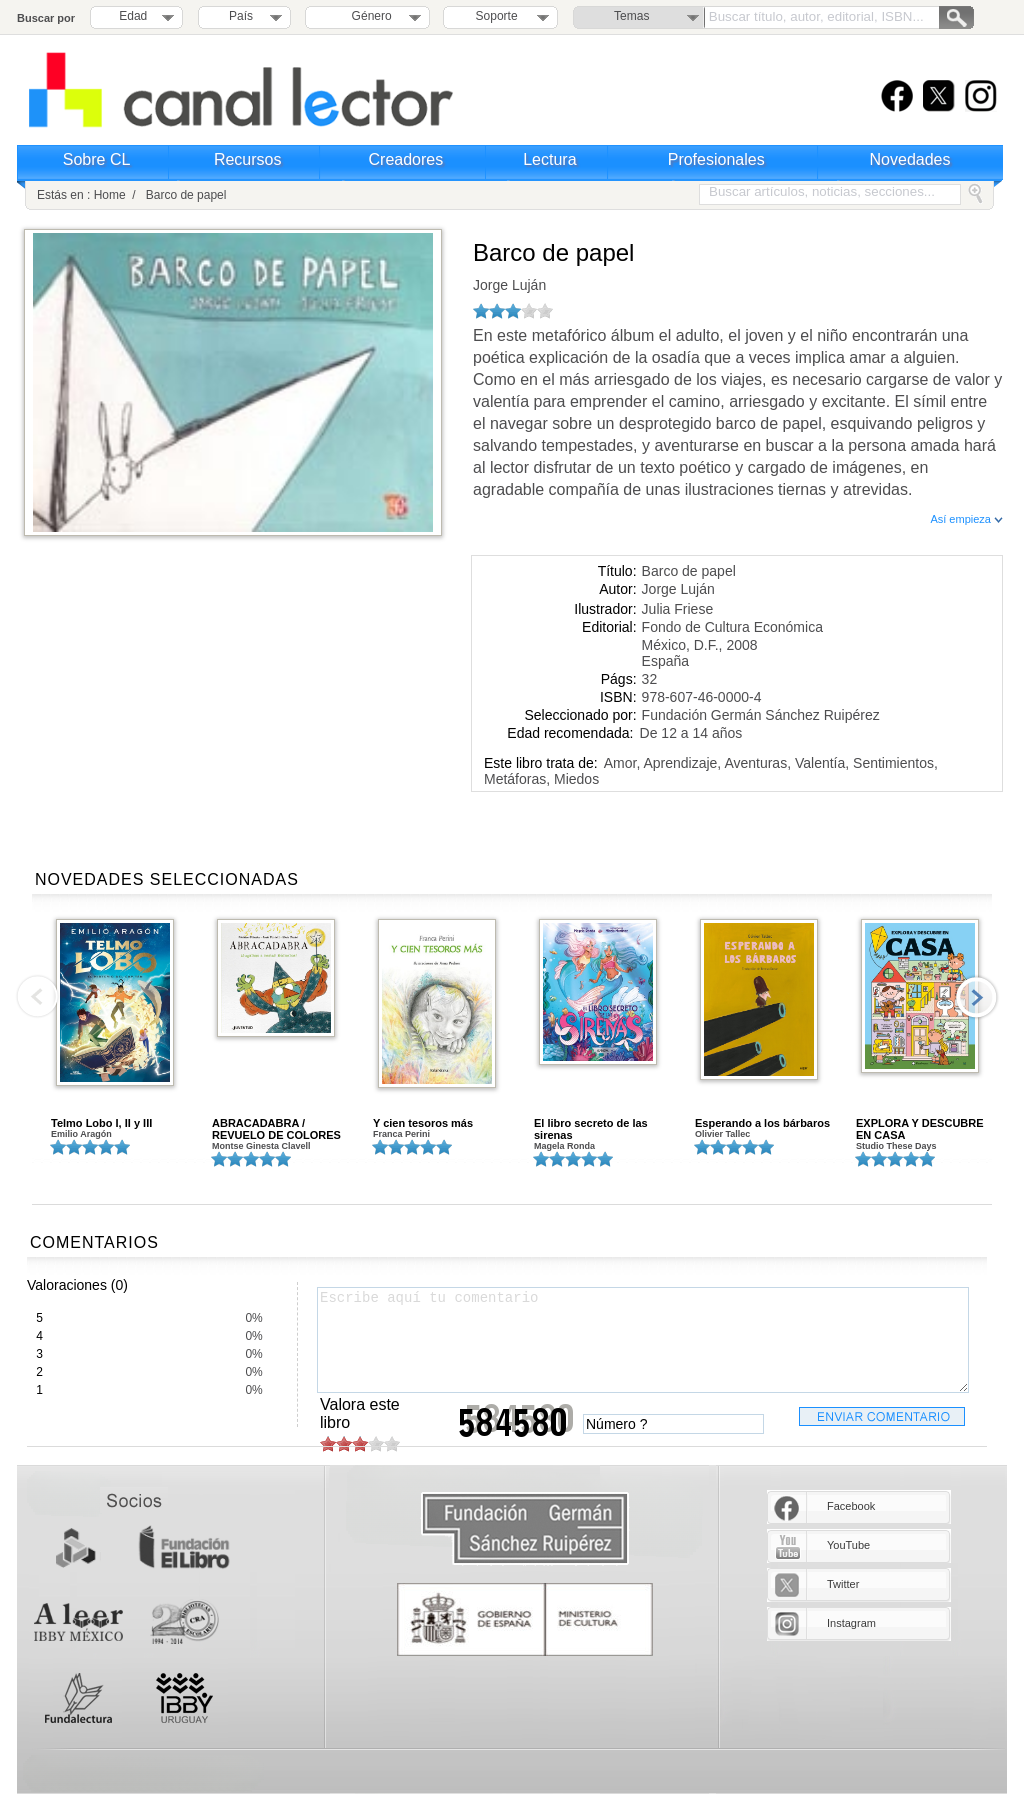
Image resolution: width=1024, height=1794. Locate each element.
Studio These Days (896, 1146)
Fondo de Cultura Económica (732, 627)
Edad (133, 16)
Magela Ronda (564, 1146)
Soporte (497, 16)
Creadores (406, 159)
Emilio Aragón (81, 1134)
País (241, 16)
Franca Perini (401, 1134)
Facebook (851, 1506)
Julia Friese (678, 609)
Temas (631, 16)
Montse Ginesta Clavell (261, 1146)
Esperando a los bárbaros (762, 1123)
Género (368, 16)
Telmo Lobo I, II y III (101, 1123)
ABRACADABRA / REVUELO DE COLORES (276, 1129)
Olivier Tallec (722, 1134)
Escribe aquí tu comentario (643, 1340)
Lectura (549, 159)
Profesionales (716, 159)
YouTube (848, 1545)
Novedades (910, 159)
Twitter (843, 1584)
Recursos (248, 159)
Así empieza (966, 519)
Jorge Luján (509, 285)
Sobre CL (97, 159)
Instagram (851, 1623)
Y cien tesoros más (423, 1123)
